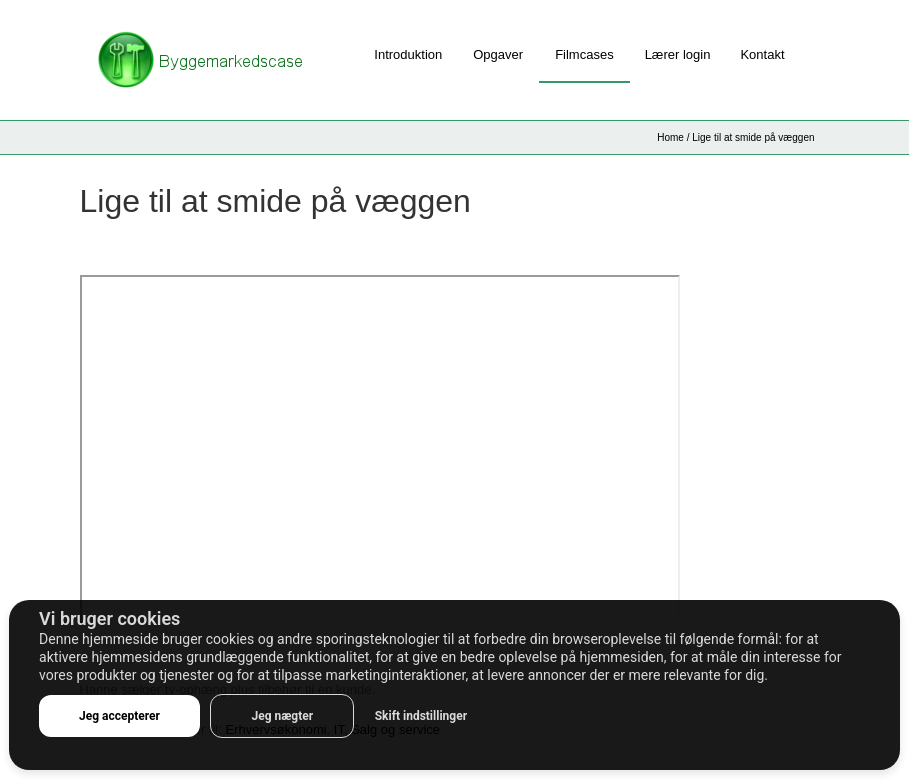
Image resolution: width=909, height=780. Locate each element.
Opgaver (498, 54)
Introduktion (408, 54)
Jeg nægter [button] (282, 716)
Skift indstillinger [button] (421, 716)
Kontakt (762, 54)
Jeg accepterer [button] (119, 716)
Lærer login (678, 54)
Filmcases (584, 54)
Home (670, 137)
